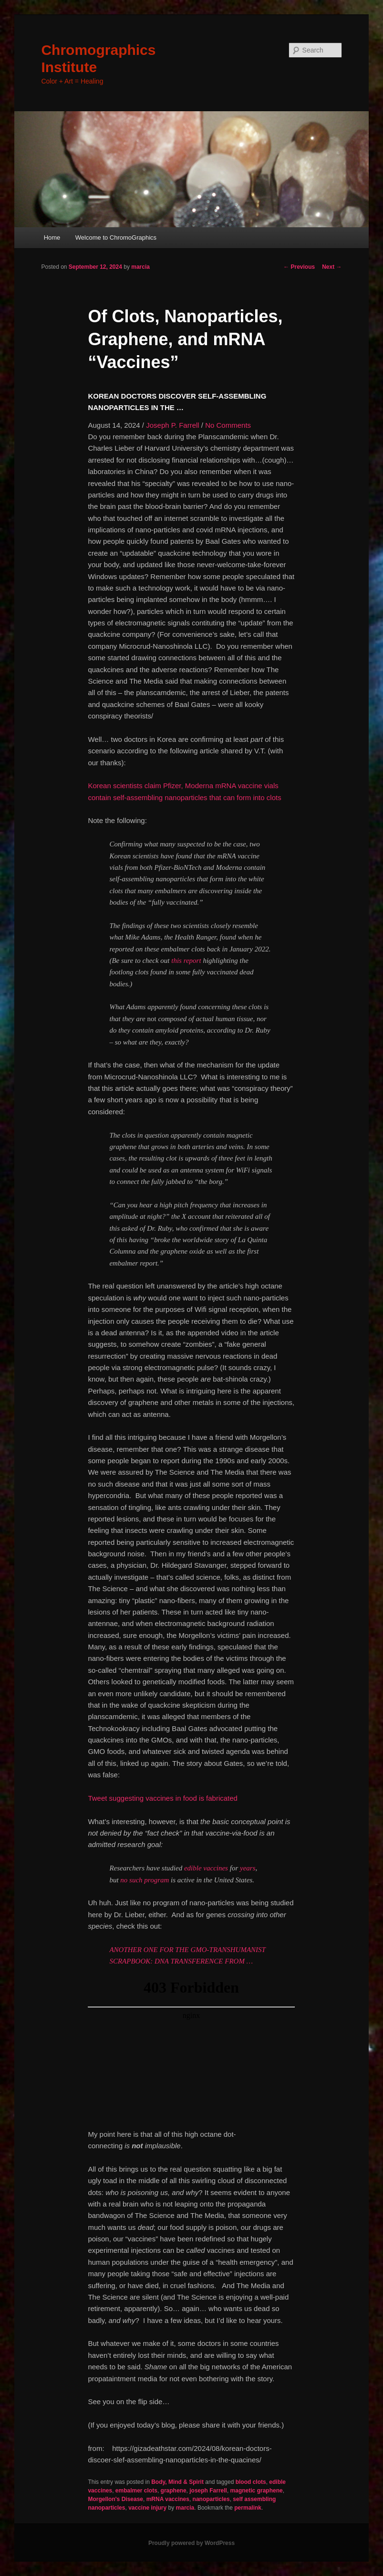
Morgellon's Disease (115, 2499)
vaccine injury (147, 2507)
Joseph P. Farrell (172, 425)
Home (52, 237)
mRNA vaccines (167, 2499)
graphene (173, 2490)
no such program (144, 1880)
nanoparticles (211, 2499)
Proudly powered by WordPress (191, 2543)
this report (186, 960)
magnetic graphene (256, 2490)
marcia (140, 267)
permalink (247, 2507)
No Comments (228, 425)
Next (332, 267)
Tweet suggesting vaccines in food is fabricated (163, 1798)
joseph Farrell (208, 2490)
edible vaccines (206, 1868)
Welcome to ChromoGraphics (115, 237)
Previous (299, 267)
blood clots (251, 2482)
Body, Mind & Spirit (177, 2482)
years (248, 1868)
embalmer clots (136, 2490)
